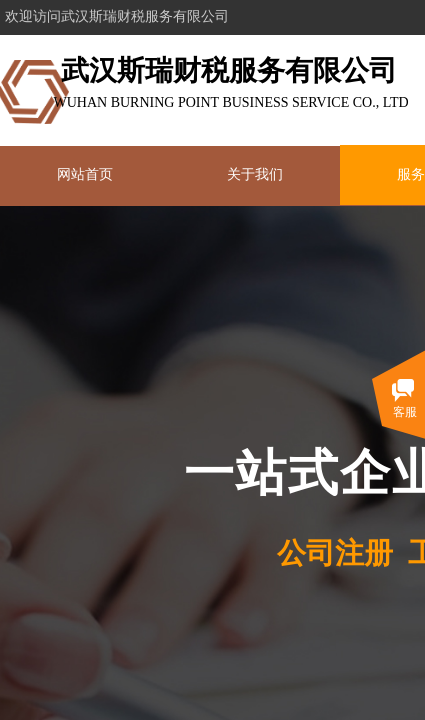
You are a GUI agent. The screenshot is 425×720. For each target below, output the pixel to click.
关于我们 (255, 174)
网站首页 (85, 174)
